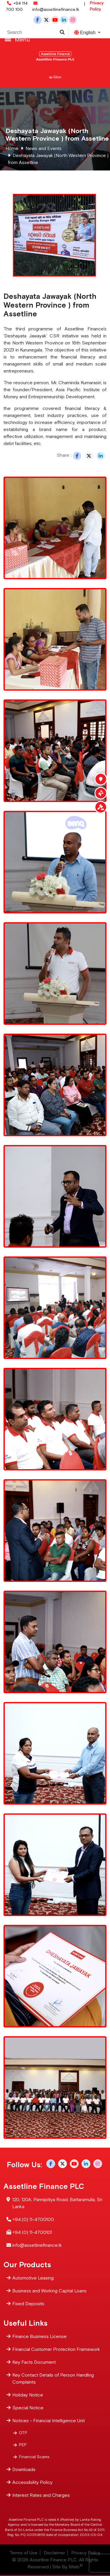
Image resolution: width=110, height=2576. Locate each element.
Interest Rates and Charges (41, 2494)
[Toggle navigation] (55, 39)
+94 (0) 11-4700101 (32, 2232)
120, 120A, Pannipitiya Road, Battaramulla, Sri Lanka (57, 2202)
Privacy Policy (97, 6)
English (85, 32)
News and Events (44, 148)
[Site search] (62, 32)
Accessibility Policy (32, 2482)
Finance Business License (39, 2336)
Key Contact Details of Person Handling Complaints (53, 2377)
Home (12, 148)
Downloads (23, 2469)
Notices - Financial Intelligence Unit (48, 2420)
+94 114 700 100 (17, 6)
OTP (23, 2432)
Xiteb (76, 2566)
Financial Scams (34, 2456)
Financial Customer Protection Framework (56, 2349)
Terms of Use (24, 2552)
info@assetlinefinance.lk (55, 6)
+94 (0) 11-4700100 (33, 2219)
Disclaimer (54, 2552)
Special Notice (27, 2407)
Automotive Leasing (33, 2277)
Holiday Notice (27, 2394)
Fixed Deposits (28, 2303)
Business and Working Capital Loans (49, 2290)
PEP (23, 2444)
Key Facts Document (34, 2361)
